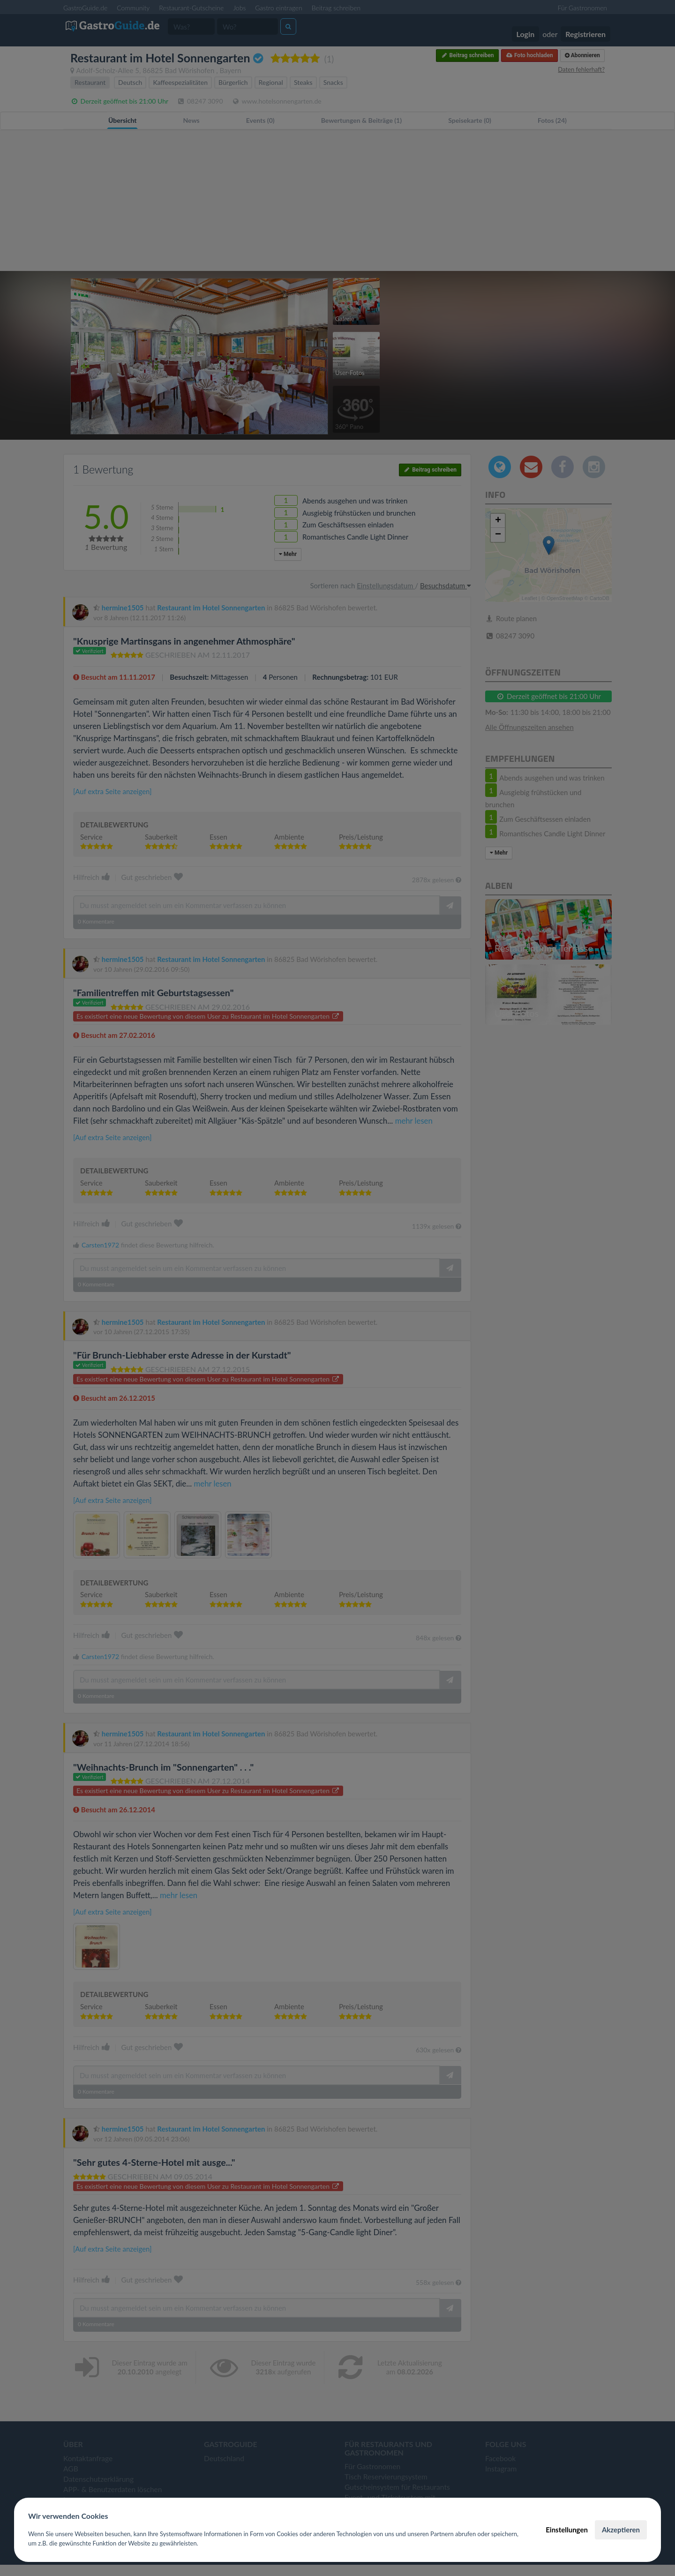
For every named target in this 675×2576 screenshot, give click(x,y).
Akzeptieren (621, 2529)
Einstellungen (567, 2529)
